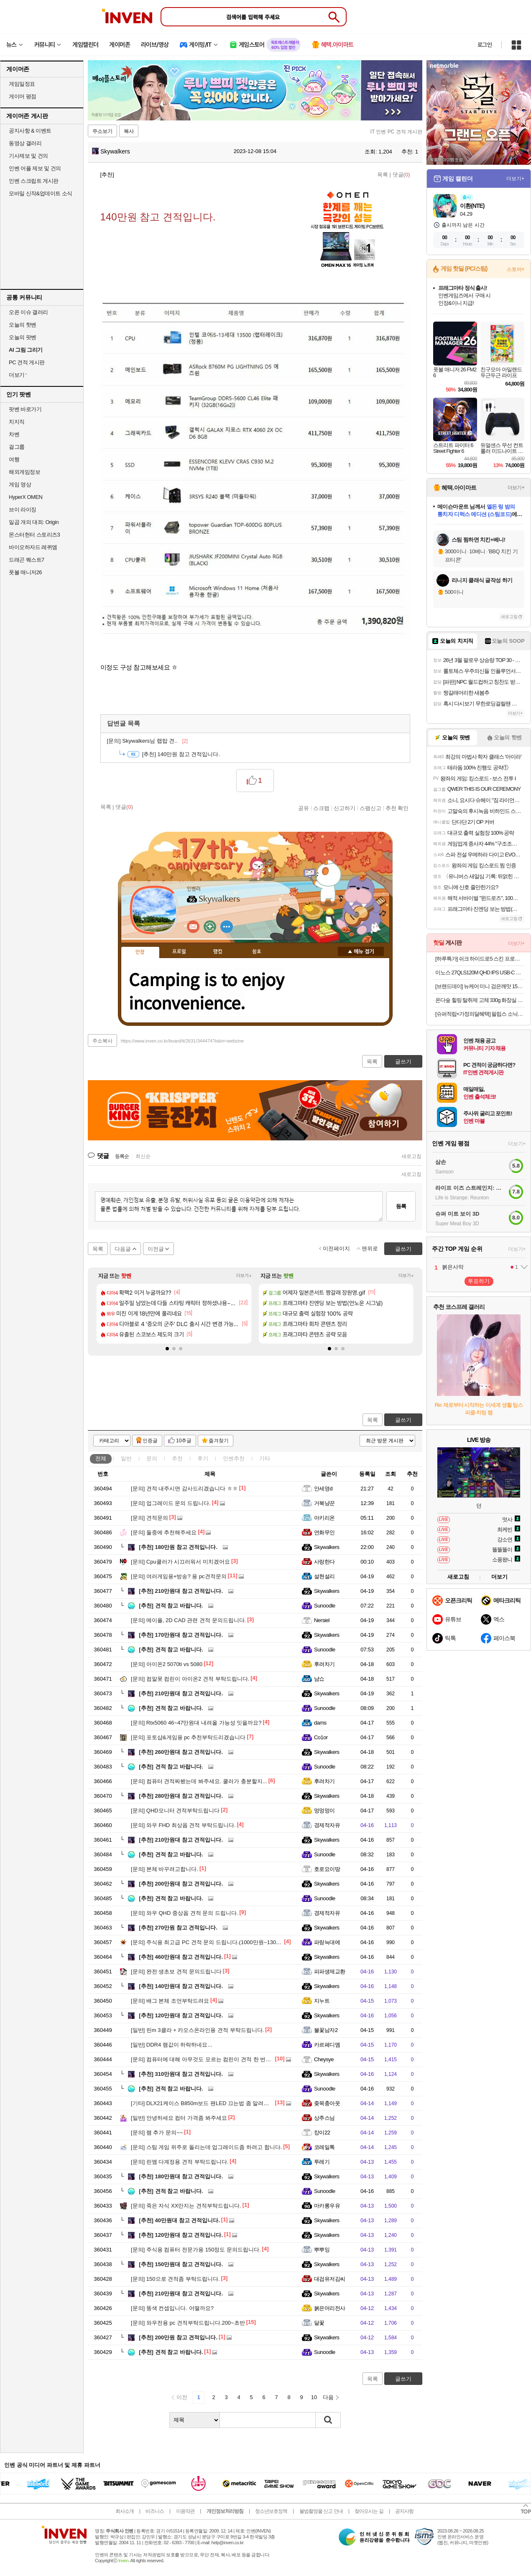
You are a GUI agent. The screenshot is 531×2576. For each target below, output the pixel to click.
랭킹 (217, 952)
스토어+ (515, 269)
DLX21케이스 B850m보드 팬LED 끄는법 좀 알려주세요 (205, 2103)
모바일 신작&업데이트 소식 (40, 193)
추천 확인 (397, 808)
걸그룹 (17, 447)
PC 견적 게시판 (27, 362)
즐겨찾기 (219, 1441)
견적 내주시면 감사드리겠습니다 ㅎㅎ (184, 1488)
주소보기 (102, 131)
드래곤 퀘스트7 (26, 559)
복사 (129, 131)
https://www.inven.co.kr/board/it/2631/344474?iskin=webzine (182, 1040)
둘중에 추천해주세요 (164, 1532)
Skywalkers (111, 151)
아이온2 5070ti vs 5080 (166, 1664)
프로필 (179, 952)
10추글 (183, 1441)
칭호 (256, 952)
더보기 (226, 926)
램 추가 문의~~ (157, 2132)
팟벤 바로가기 (25, 409)
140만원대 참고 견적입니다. (181, 1986)
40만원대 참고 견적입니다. (179, 2220)
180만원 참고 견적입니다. (178, 1547)
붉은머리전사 (329, 2308)
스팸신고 (370, 808)
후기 (202, 1458)
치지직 (17, 421)
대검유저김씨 (329, 2279)
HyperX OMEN (25, 497)
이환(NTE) (472, 205)
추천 (177, 1458)
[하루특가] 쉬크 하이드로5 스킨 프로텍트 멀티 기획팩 (479, 959)
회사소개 (124, 2511)
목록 (382, 174)
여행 (14, 459)
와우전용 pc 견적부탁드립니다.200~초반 (188, 2323)
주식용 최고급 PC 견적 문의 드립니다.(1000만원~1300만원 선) (215, 1942)
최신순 (143, 1156)
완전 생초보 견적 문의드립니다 (176, 1971)
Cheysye (324, 2059)
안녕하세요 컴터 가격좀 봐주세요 (179, 2118)
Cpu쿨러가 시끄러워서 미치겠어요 (180, 1562)
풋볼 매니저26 (25, 572)
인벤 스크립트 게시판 (34, 181)
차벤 (14, 434)
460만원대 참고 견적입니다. (181, 1957)
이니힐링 (210, 926)
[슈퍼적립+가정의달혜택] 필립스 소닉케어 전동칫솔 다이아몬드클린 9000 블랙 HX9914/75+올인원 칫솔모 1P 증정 (479, 1014)
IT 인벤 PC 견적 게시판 (396, 132)
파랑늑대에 (327, 1942)
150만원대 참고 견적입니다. (181, 2264)
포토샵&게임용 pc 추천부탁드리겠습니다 (188, 1737)
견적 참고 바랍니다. (171, 1605)
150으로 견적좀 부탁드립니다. (175, 2279)
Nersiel (321, 1620)
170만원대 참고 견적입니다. (181, 1635)
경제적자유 (327, 1825)
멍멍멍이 (324, 1810)
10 (314, 2397)
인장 (140, 952)
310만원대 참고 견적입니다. (181, 2074)
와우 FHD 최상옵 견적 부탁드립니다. (183, 1825)
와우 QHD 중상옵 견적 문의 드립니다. (184, 1913)
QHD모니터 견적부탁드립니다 (175, 1810)
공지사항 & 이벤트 (30, 130)
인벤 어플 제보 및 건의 (35, 168)
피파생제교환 (329, 1971)
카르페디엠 (327, 2045)
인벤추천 (234, 1458)
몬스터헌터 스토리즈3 (34, 534)
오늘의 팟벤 (22, 337)
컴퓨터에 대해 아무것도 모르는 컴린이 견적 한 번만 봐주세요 (212, 2059)
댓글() (401, 174)
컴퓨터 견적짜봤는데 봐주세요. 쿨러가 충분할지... (199, 1781)
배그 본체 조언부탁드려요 (170, 2001)
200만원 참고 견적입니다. (178, 2337)
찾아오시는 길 (369, 2511)
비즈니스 (155, 2511)
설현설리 (324, 1576)
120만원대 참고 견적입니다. (181, 2015)
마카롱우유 (327, 2206)
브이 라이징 (22, 509)
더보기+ (244, 1275)
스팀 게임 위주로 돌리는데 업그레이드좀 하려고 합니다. (206, 2147)
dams (320, 1723)
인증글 (150, 1441)
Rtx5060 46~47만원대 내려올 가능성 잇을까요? (196, 1723)
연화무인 (324, 1532)
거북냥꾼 (324, 1503)
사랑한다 (324, 1562)
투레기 (321, 2162)
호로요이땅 (327, 1869)
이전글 (156, 1249)
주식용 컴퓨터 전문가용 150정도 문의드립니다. (196, 2249)
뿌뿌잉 (321, 2249)
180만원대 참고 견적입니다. (181, 2176)
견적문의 (149, 1518)
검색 (328, 2420)
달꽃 (319, 2323)
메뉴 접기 (361, 951)
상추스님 (324, 2118)
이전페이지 (336, 1248)
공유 (303, 808)
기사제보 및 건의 (28, 155)
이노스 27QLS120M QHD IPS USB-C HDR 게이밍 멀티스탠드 (479, 972)
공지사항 (404, 2511)
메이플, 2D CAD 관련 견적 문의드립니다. (188, 1620)
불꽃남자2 (326, 2030)
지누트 (321, 2001)
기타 (264, 1458)
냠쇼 (319, 1679)
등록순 (122, 1156)
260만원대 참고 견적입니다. (181, 1752)
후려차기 (324, 1664)
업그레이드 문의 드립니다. (171, 1503)
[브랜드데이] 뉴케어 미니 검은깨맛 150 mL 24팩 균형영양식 (479, 986)
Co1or (321, 1737)
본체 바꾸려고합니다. (164, 1869)
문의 (151, 1458)
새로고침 (411, 1156)
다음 (328, 2397)
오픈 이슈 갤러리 (28, 312)
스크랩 (321, 808)
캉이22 (322, 2132)
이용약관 (185, 2511)
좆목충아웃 (327, 2103)
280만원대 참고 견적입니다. (181, 1796)
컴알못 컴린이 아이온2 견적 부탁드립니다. (190, 1679)
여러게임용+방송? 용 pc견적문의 (179, 1576)
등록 (401, 1206)
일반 (126, 1458)
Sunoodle (324, 1605)
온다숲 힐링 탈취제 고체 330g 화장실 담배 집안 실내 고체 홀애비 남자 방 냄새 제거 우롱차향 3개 (479, 1000)
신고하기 (344, 808)
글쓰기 (403, 1420)
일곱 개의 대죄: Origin (34, 522)
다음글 (123, 1249)
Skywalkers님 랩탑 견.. (147, 741)
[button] (167, 1348)
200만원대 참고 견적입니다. (181, 1884)
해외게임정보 (24, 472)
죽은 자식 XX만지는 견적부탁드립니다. (186, 2206)
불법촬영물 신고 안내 (321, 2511)
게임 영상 (20, 484)
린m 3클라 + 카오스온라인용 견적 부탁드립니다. (197, 2030)
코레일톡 (324, 2147)
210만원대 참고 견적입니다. (181, 1591)
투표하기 (479, 1281)
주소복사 (102, 1041)
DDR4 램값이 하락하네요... (171, 2045)
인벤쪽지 (193, 926)
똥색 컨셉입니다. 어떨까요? (172, 2308)
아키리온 (324, 1518)
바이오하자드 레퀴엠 (33, 547)
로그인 (484, 44)
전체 (100, 1458)
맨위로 (370, 1248)
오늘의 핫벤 (22, 324)
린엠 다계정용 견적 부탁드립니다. (179, 2162)
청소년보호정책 (271, 2511)
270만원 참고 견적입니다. (178, 1927)
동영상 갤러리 (25, 143)
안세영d (323, 1488)
